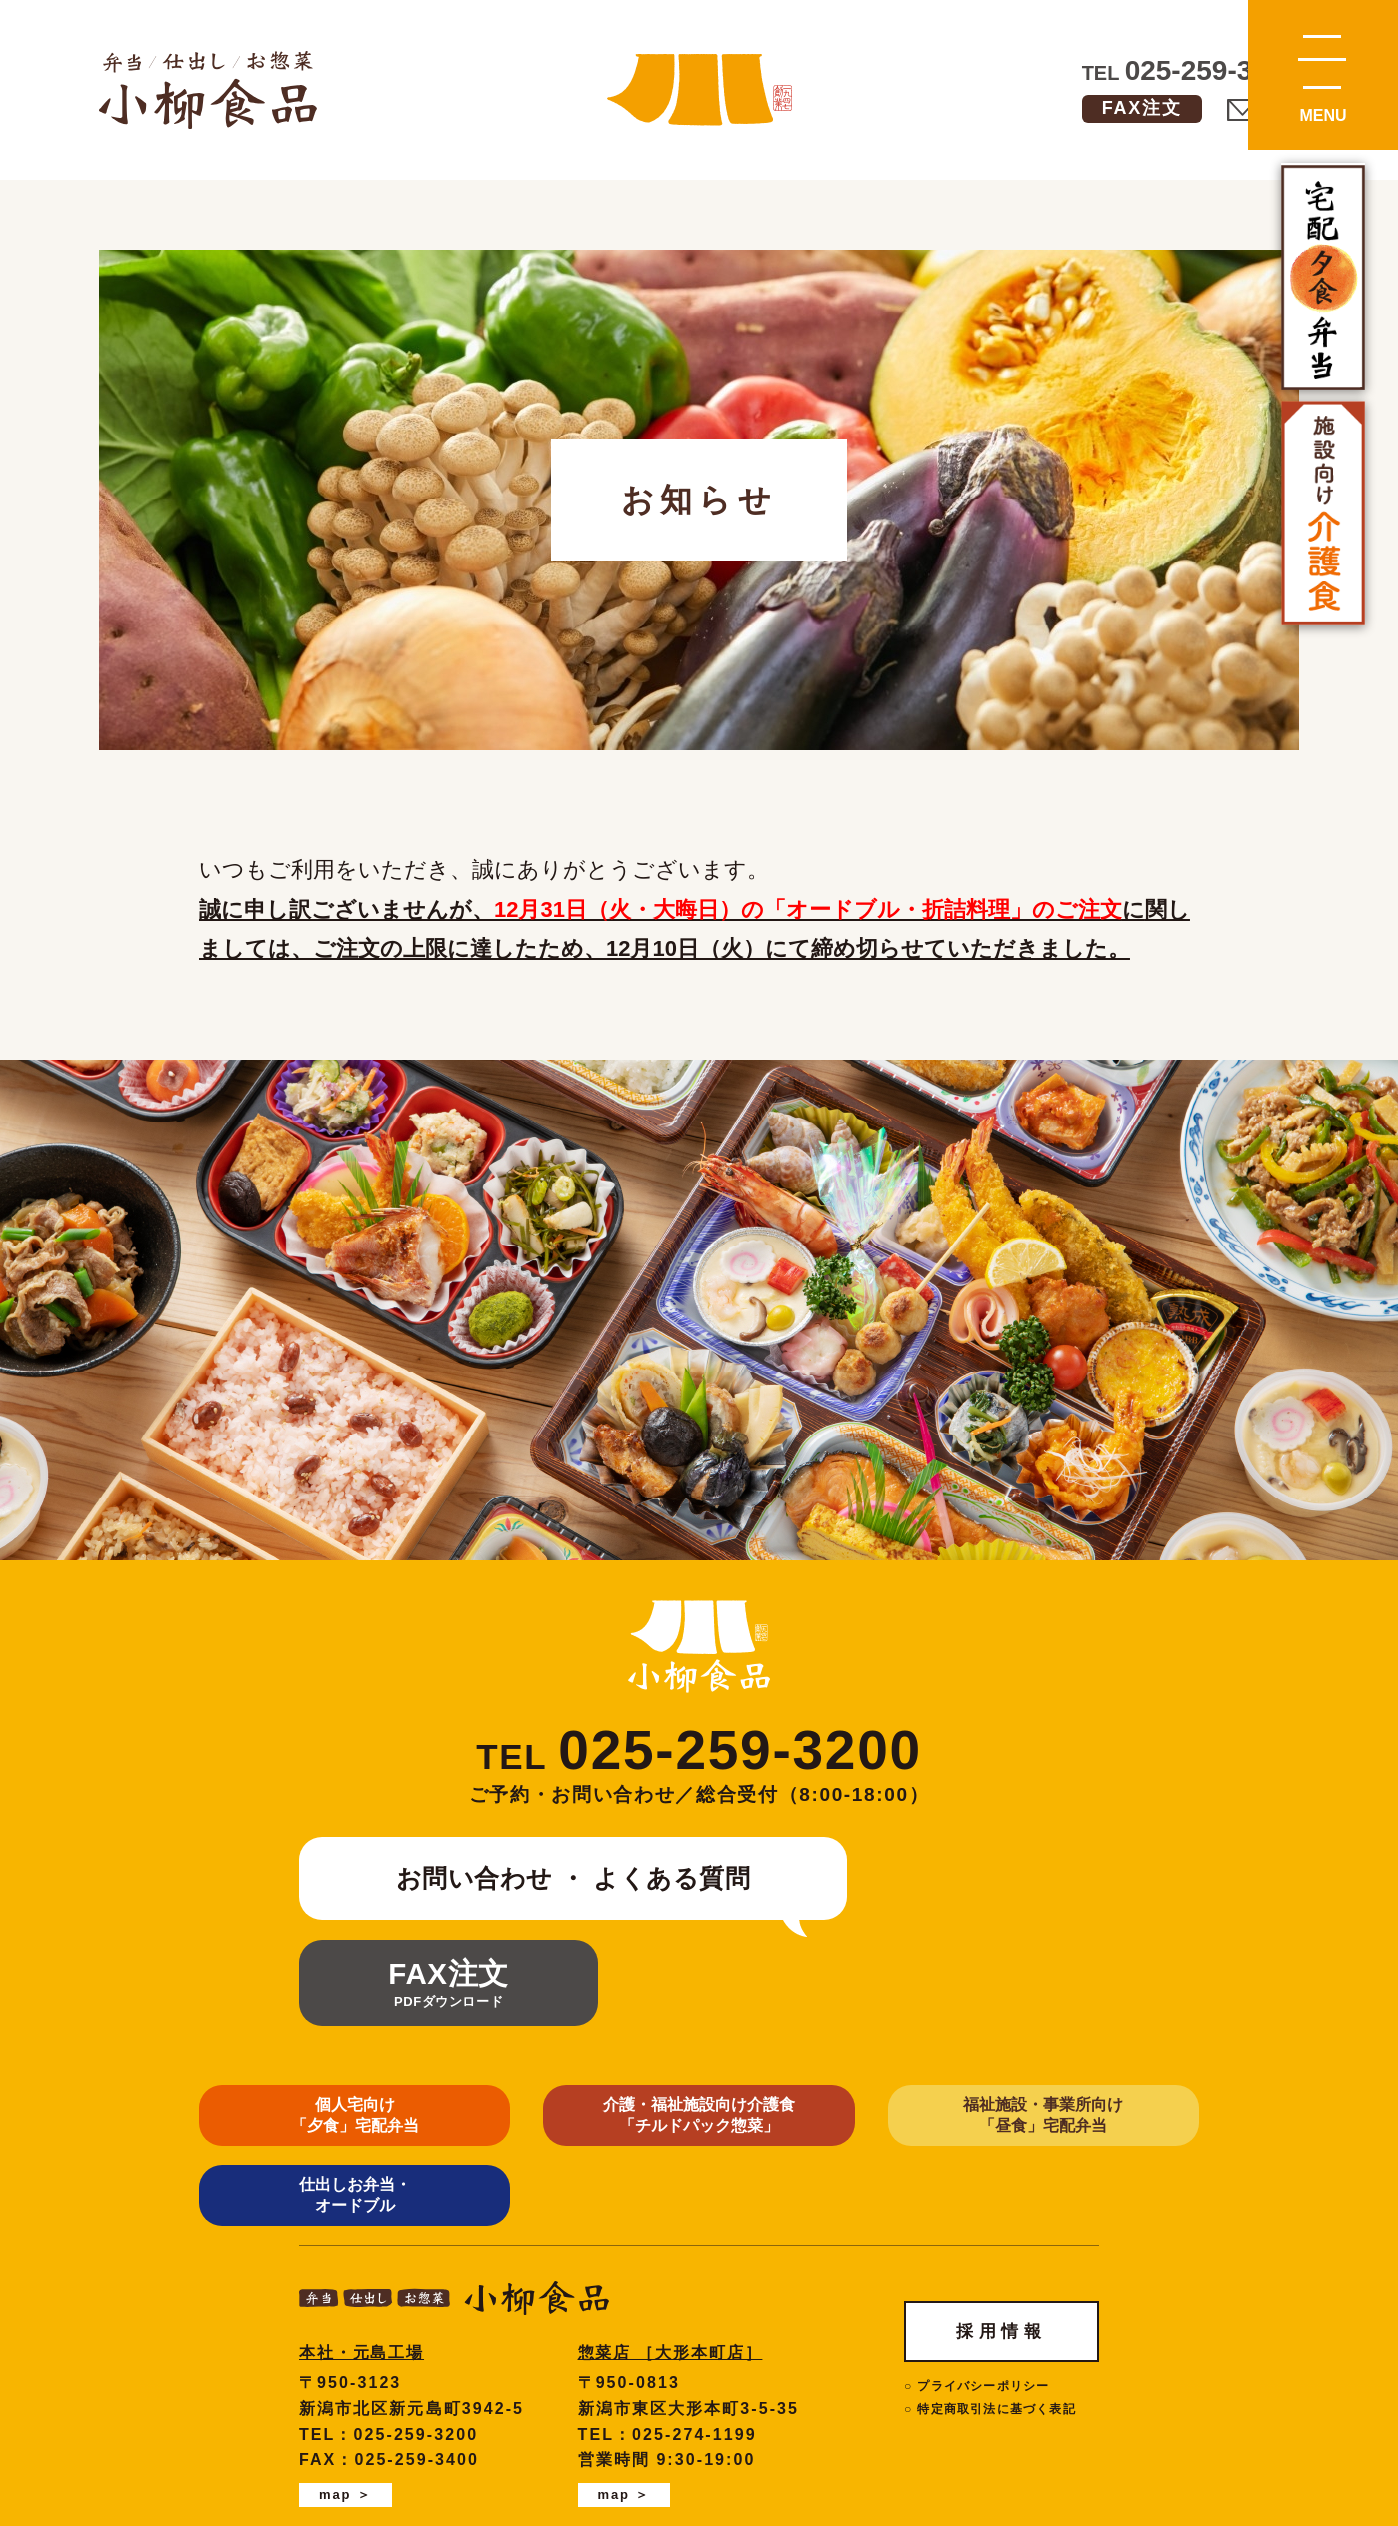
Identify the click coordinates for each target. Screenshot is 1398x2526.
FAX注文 (1142, 108)
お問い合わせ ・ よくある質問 (558, 1878)
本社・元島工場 (362, 2172)
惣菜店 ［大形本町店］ (671, 2172)
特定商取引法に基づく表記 (996, 2229)
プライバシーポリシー (983, 2206)
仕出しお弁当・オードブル (1084, 2013)
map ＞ (346, 2314)
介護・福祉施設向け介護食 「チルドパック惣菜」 (571, 2013)
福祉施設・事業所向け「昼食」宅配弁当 (827, 2013)
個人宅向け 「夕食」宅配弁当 (314, 2013)
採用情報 (1001, 2150)
